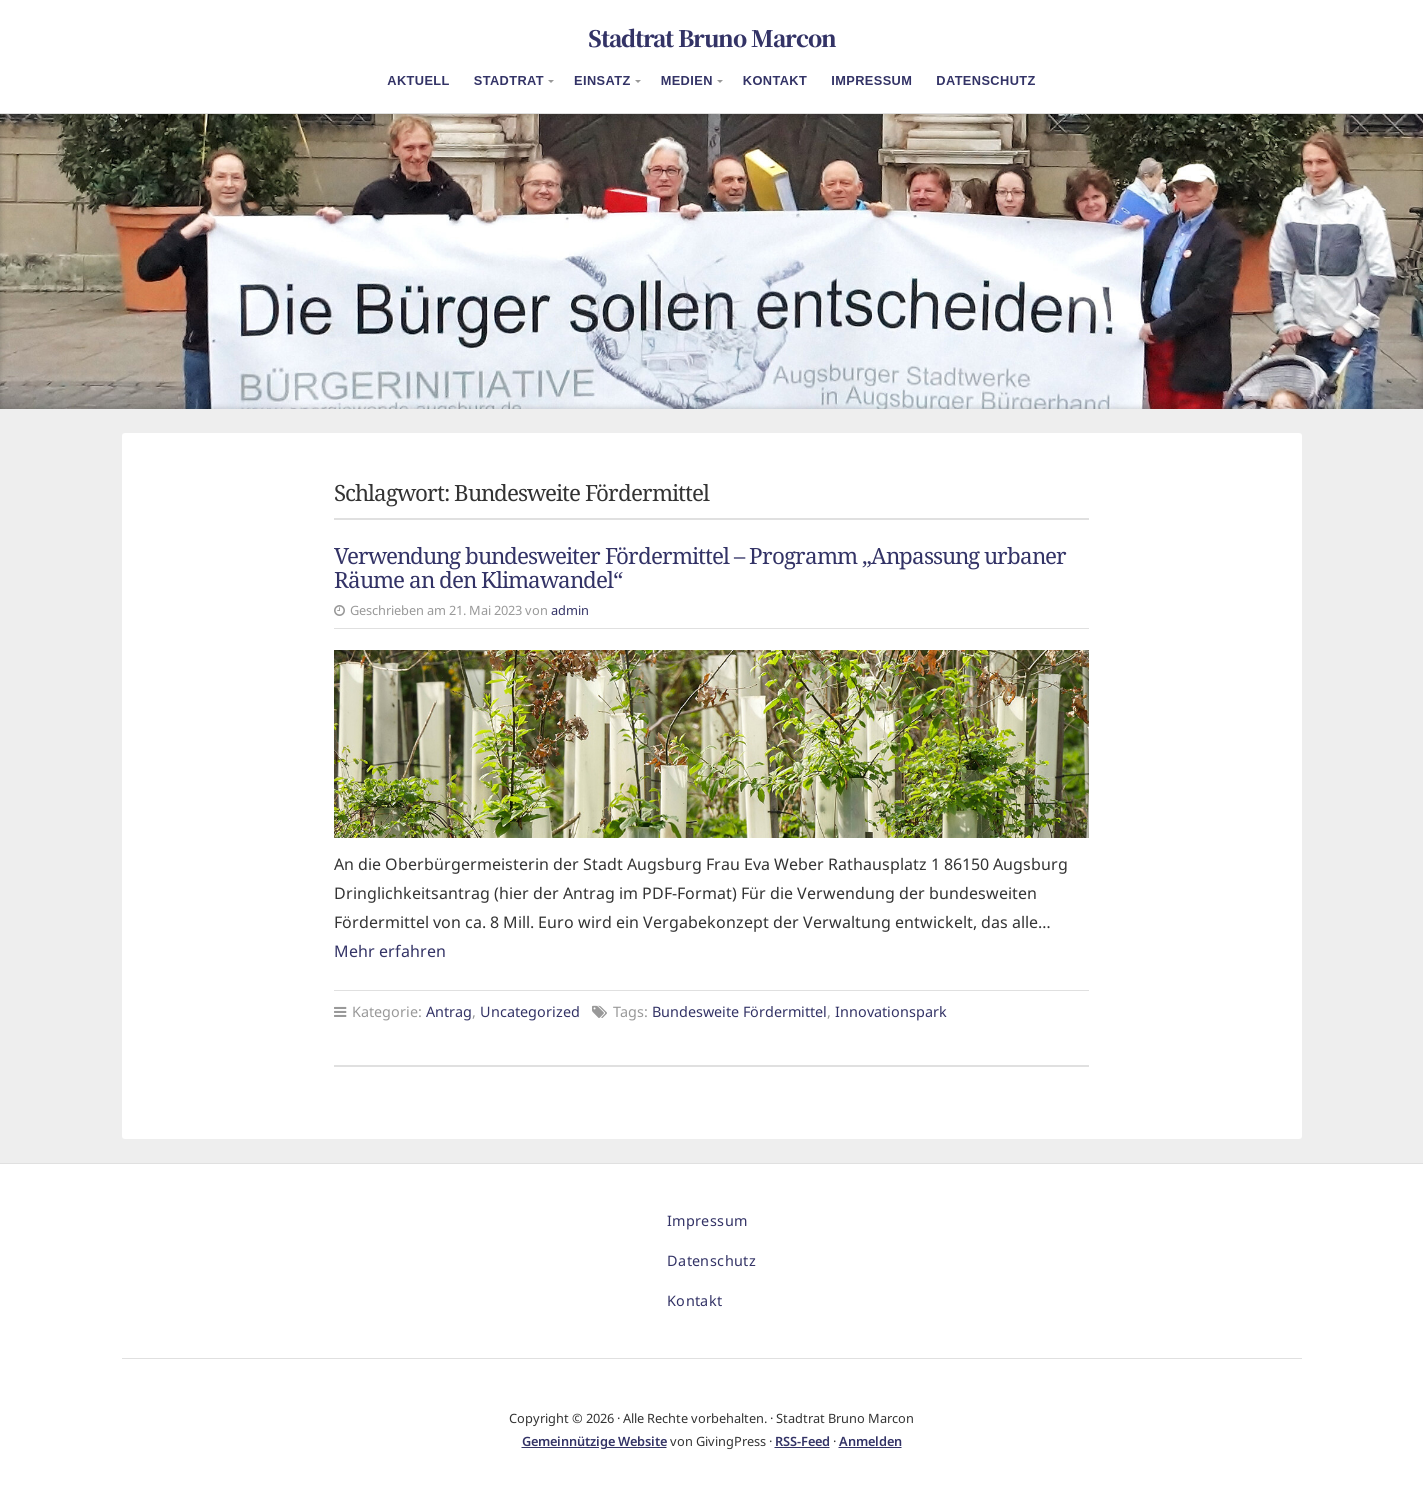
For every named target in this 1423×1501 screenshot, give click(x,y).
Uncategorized (530, 1011)
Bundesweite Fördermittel (739, 1011)
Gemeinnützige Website (594, 1441)
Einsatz (602, 80)
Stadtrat (509, 80)
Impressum (871, 80)
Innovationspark (891, 1011)
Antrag (449, 1011)
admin (570, 610)
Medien (687, 80)
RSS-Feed (802, 1441)
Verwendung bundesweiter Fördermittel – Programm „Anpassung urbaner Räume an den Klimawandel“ (700, 568)
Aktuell (418, 80)
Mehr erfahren (390, 951)
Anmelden (870, 1441)
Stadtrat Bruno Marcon (712, 37)
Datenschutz (985, 80)
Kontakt (775, 80)
